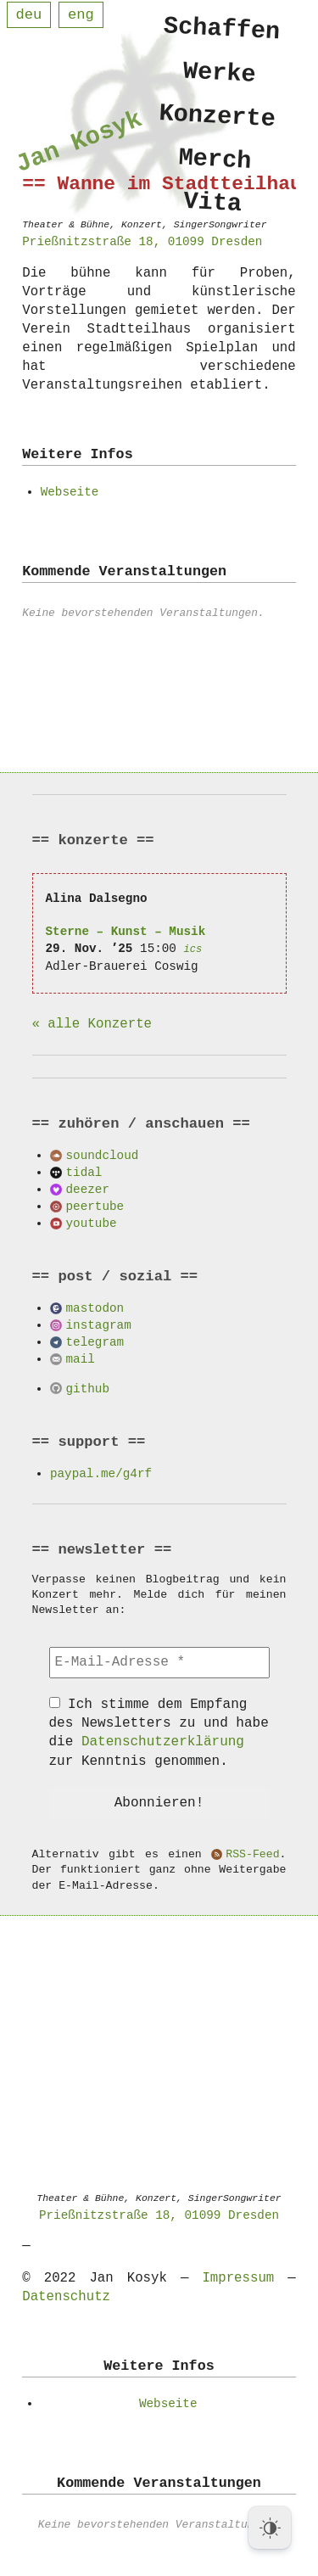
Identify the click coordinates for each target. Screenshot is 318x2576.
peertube (95, 1206)
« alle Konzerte (92, 1024)
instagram (98, 1325)
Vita (212, 213)
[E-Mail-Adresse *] (159, 1662)
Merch (215, 166)
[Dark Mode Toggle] (270, 2528)
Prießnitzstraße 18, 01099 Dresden (159, 2215)
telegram (95, 1342)
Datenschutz (66, 2297)
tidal (84, 1172)
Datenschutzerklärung (162, 1742)
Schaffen (223, 29)
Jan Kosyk (79, 144)
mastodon (95, 1308)
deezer (87, 1189)
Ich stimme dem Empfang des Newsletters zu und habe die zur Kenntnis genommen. (159, 1733)
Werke (219, 75)
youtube (91, 1223)
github (87, 1388)
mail (80, 1359)
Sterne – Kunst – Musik (126, 931)
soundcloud (102, 1155)
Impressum (238, 2278)
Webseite (70, 492)
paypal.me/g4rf (101, 1473)
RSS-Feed (252, 1854)
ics (192, 949)
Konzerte (217, 121)
